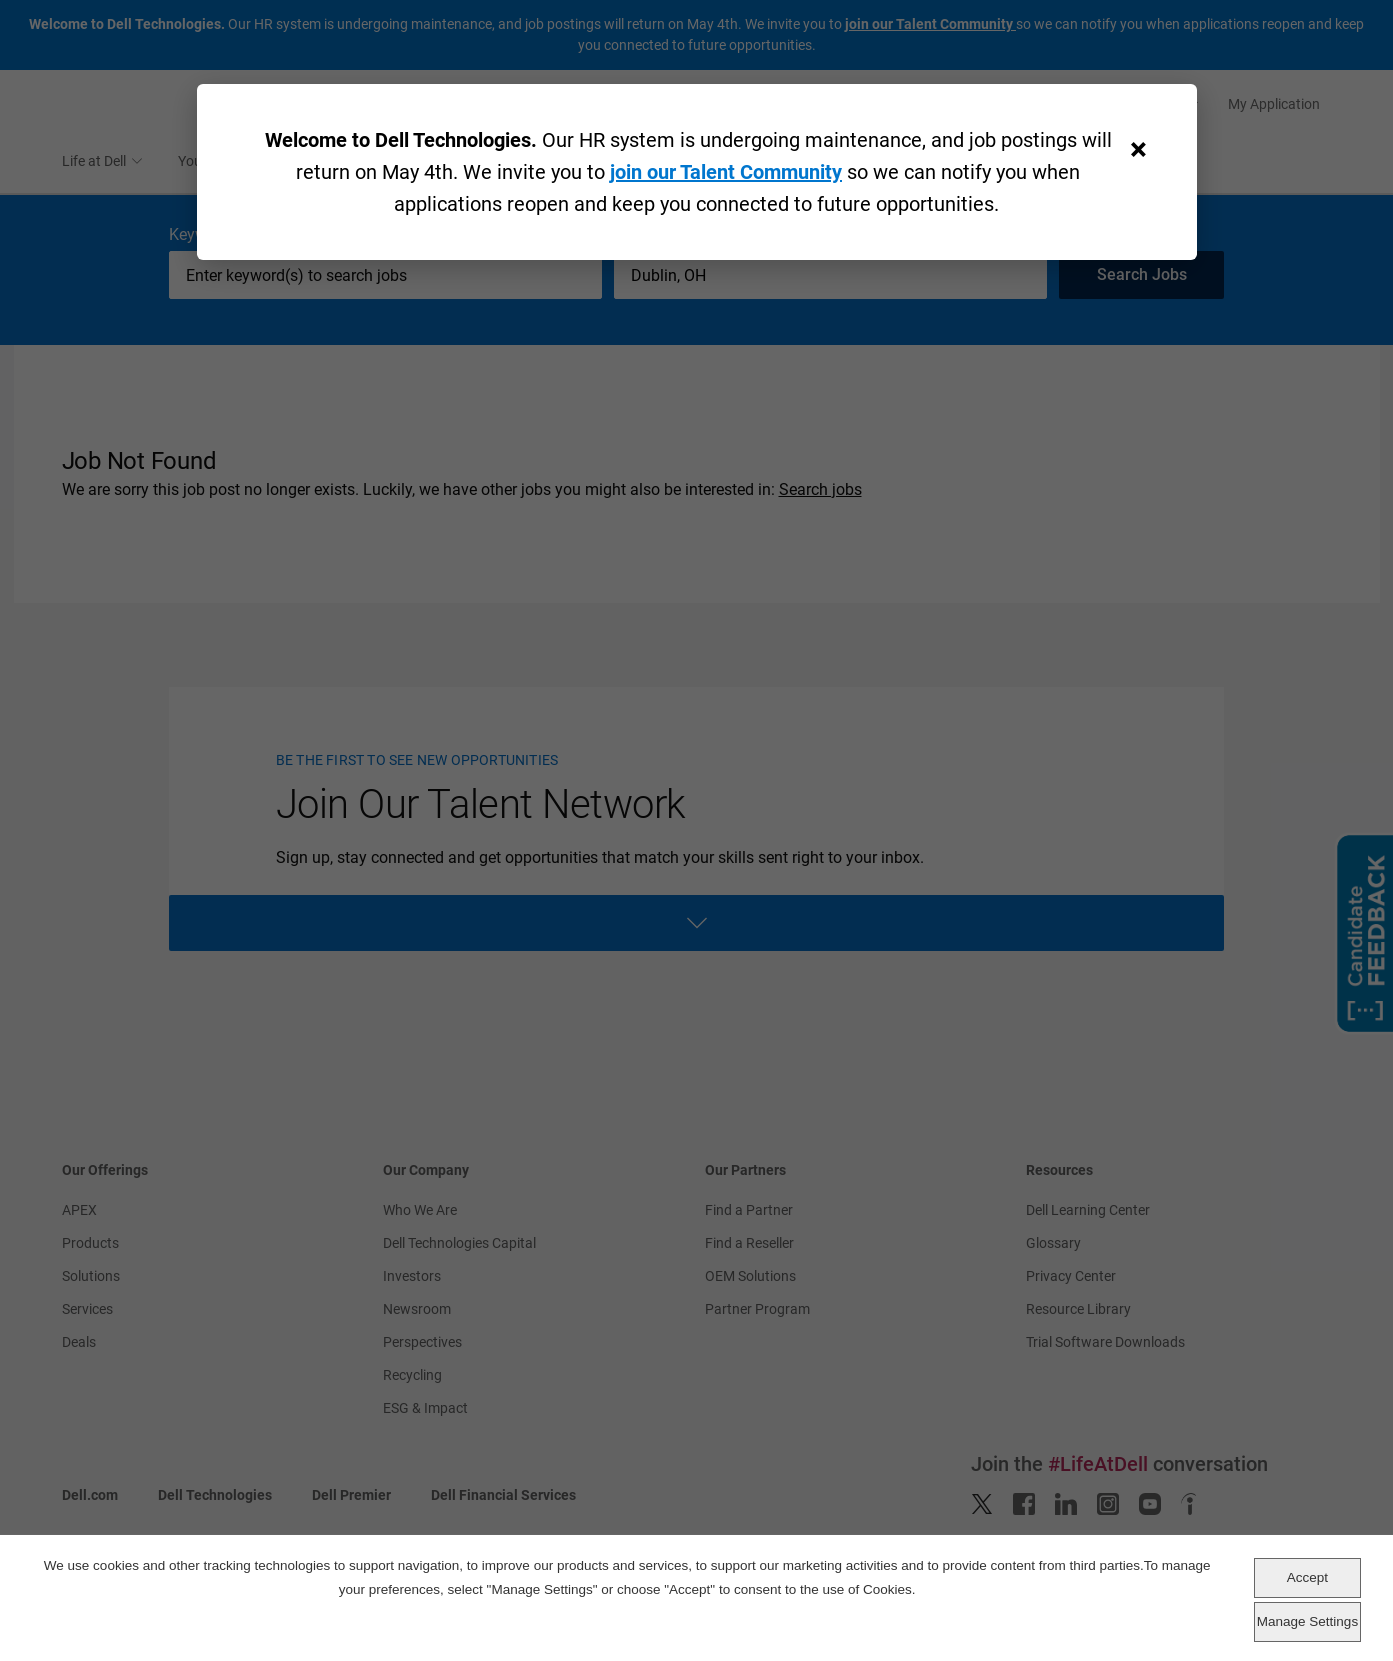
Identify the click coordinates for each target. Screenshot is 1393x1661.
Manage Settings (1307, 1621)
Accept (1307, 1577)
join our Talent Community (726, 172)
